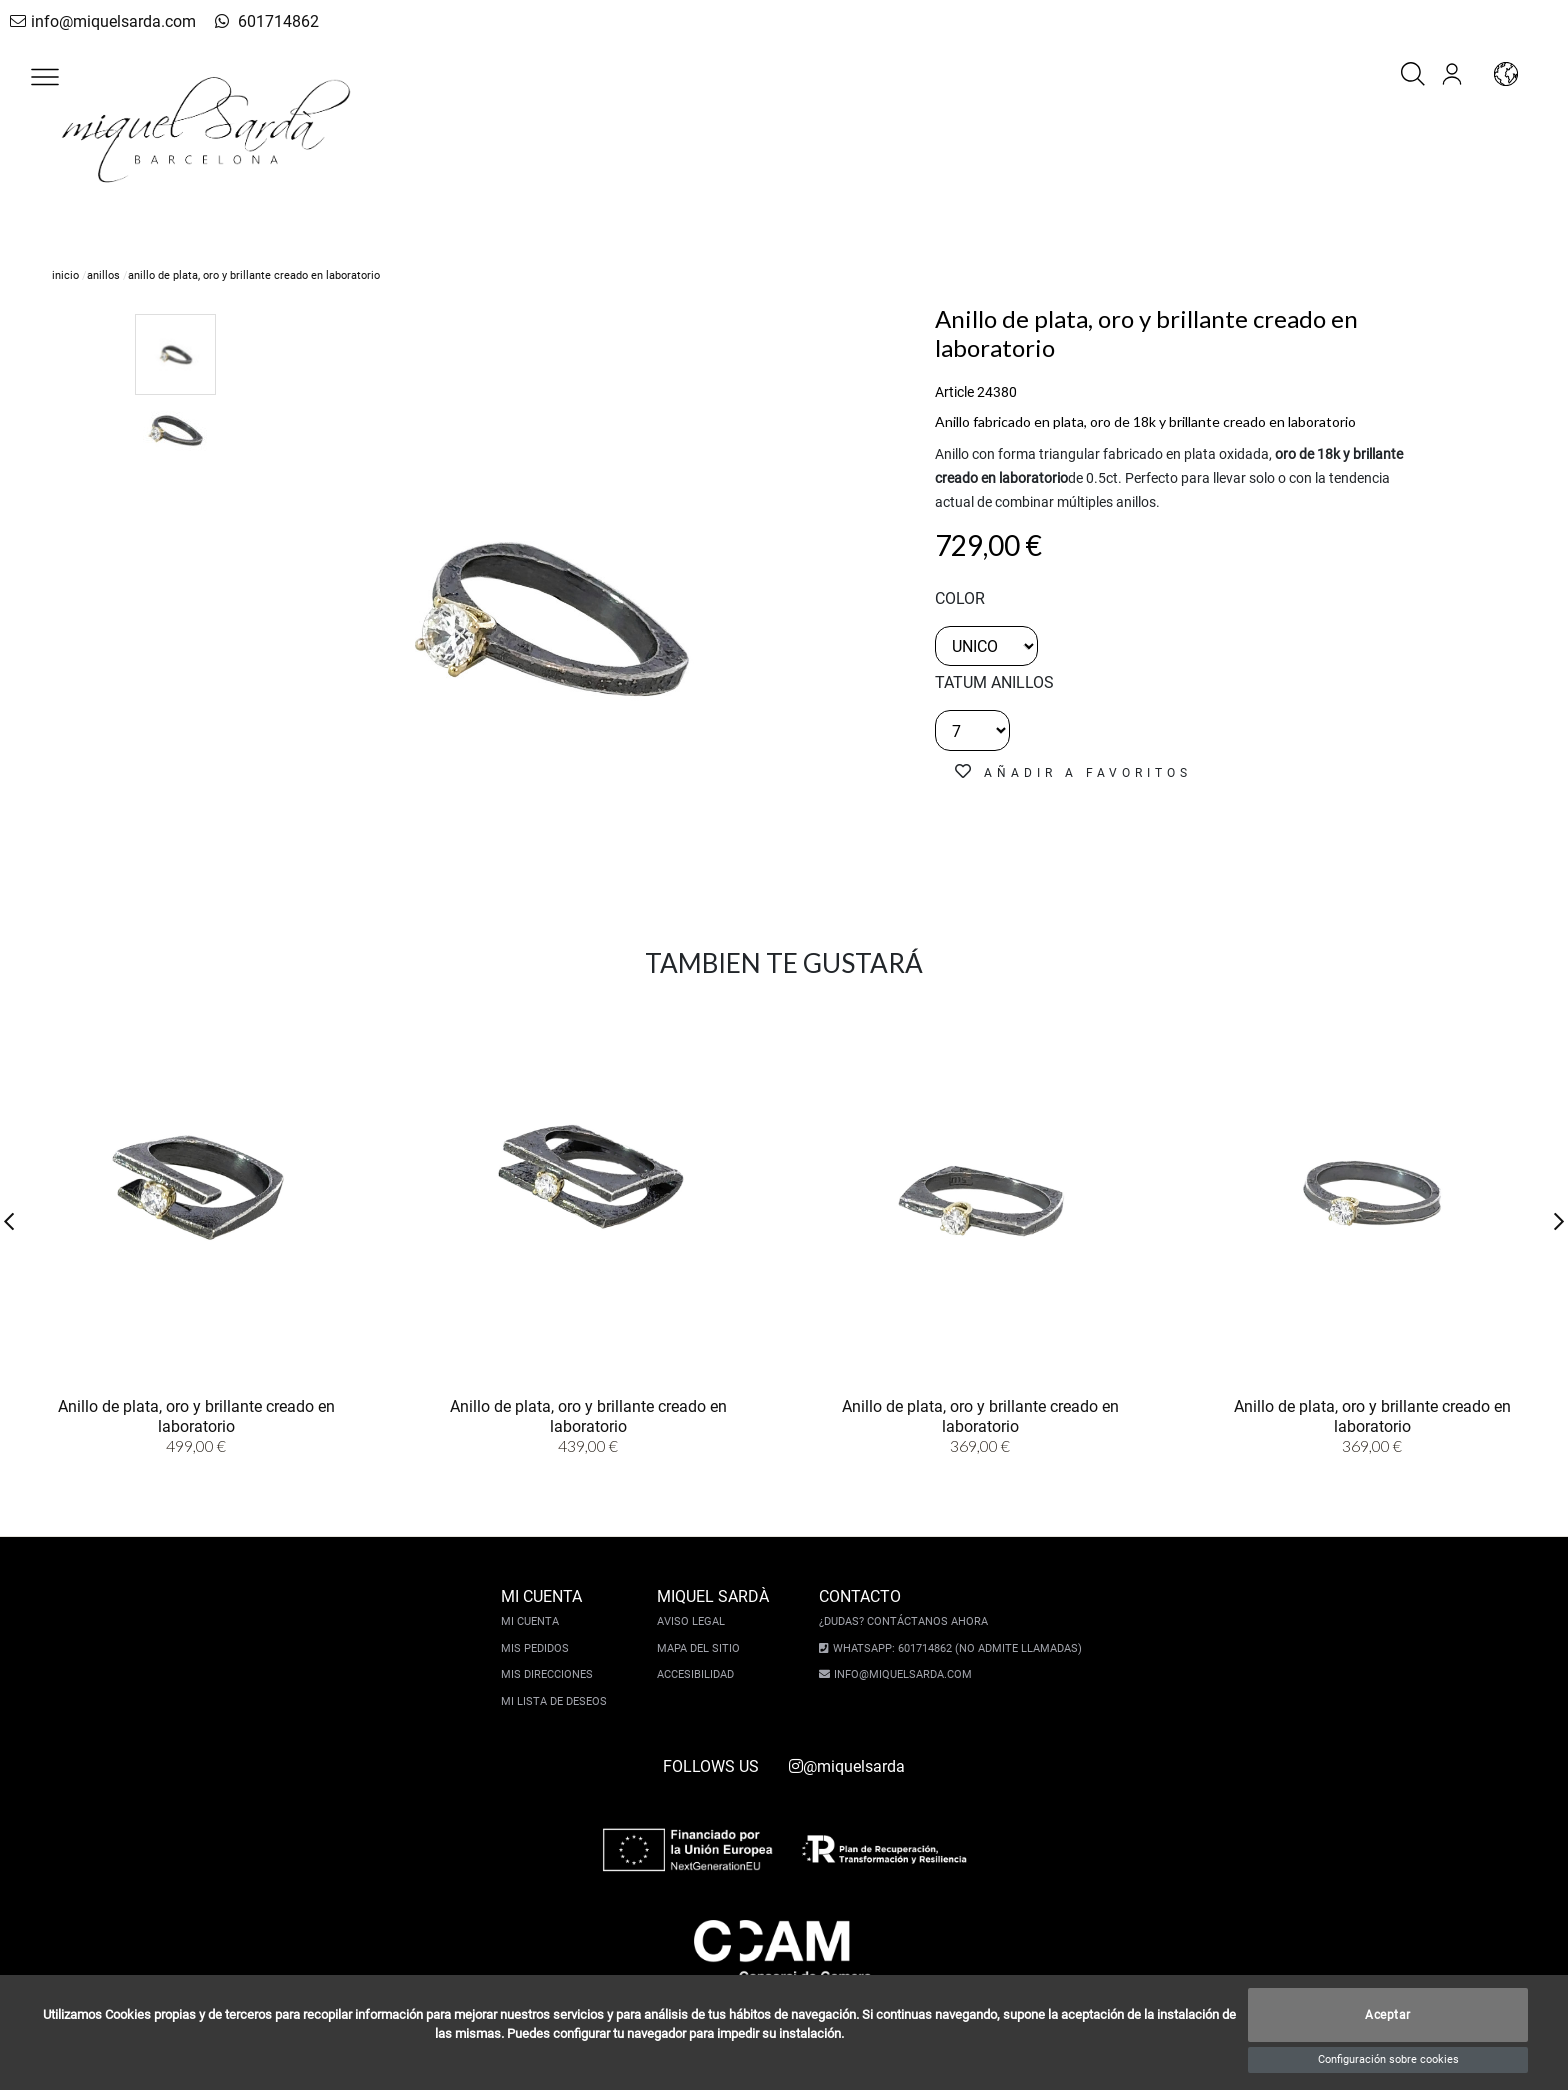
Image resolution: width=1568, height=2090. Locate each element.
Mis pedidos (538, 1648)
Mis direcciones (550, 1674)
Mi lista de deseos (557, 1701)
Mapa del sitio (701, 1648)
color (960, 598)
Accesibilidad (698, 1674)
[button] (45, 77)
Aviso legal (694, 1621)
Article (954, 392)
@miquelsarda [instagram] (847, 1766)
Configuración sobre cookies (1388, 2059)
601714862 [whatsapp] (253, 21)
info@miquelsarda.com (98, 21)
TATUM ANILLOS (994, 682)
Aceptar (1388, 2015)
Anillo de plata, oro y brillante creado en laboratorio (196, 1415)
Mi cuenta (533, 1621)
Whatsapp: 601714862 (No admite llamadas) (954, 1648)
